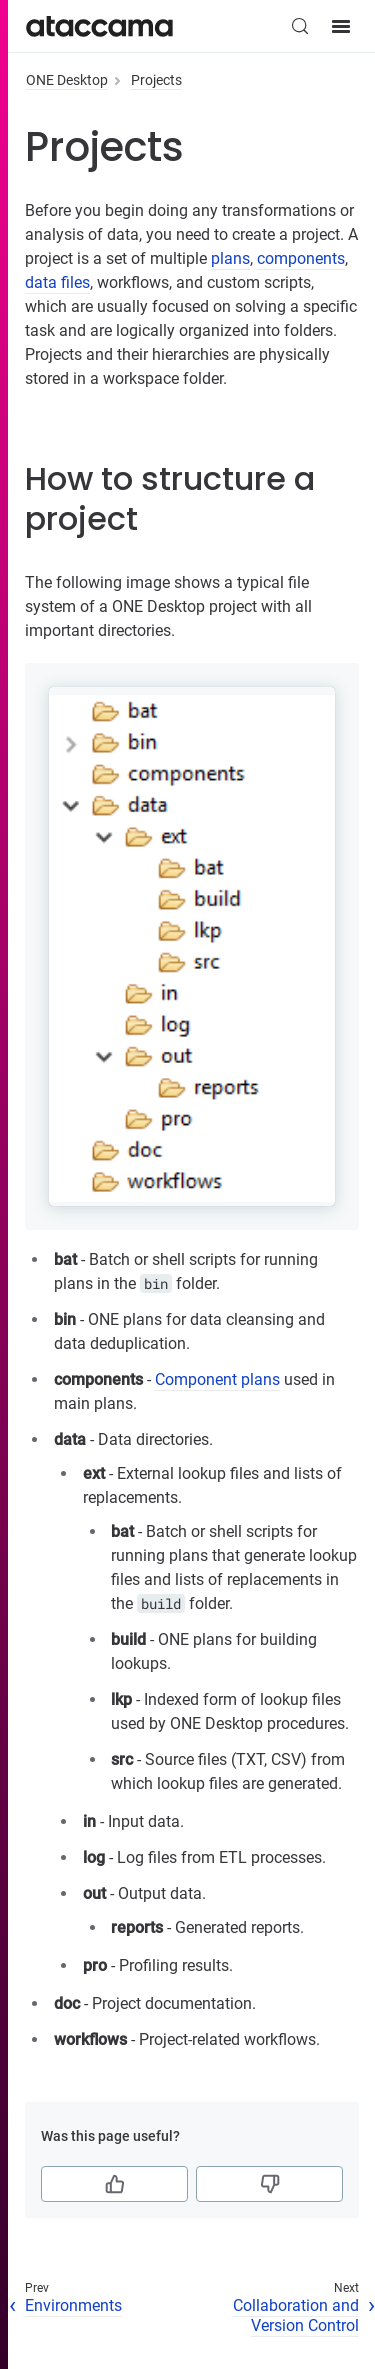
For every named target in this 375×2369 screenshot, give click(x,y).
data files (57, 282)
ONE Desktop (67, 80)
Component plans (217, 1379)
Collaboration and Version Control (296, 2316)
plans (230, 258)
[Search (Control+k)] (300, 26)
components (301, 258)
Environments (73, 2305)
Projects (156, 80)
